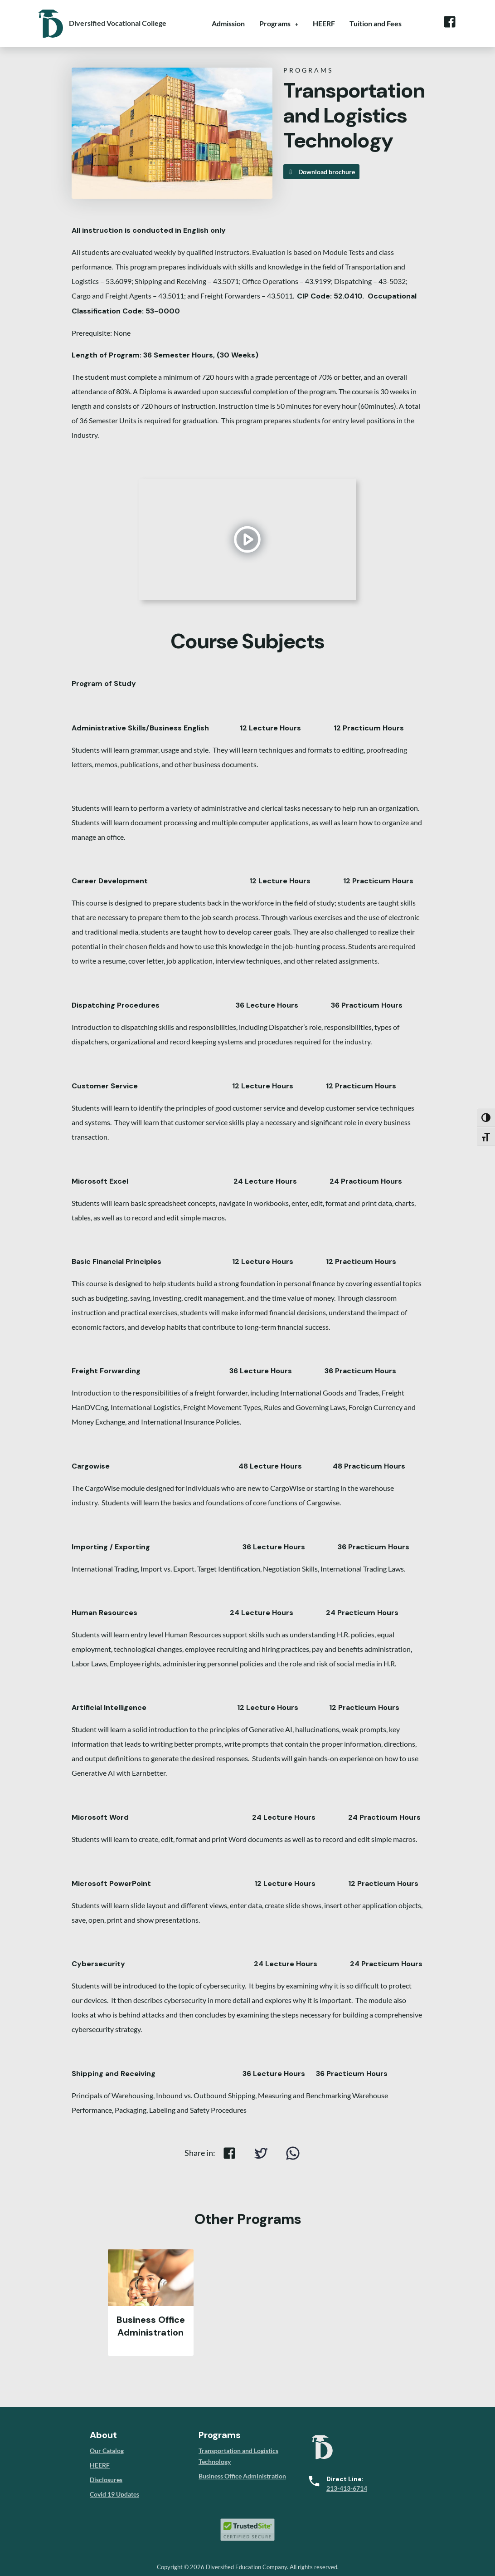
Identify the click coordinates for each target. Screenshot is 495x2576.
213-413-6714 (346, 2488)
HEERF (324, 23)
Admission (228, 23)
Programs (275, 23)
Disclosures (106, 2479)
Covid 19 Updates (114, 2494)
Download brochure (321, 172)
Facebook (449, 22)
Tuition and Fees (375, 23)
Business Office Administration (242, 2476)
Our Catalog (107, 2450)
